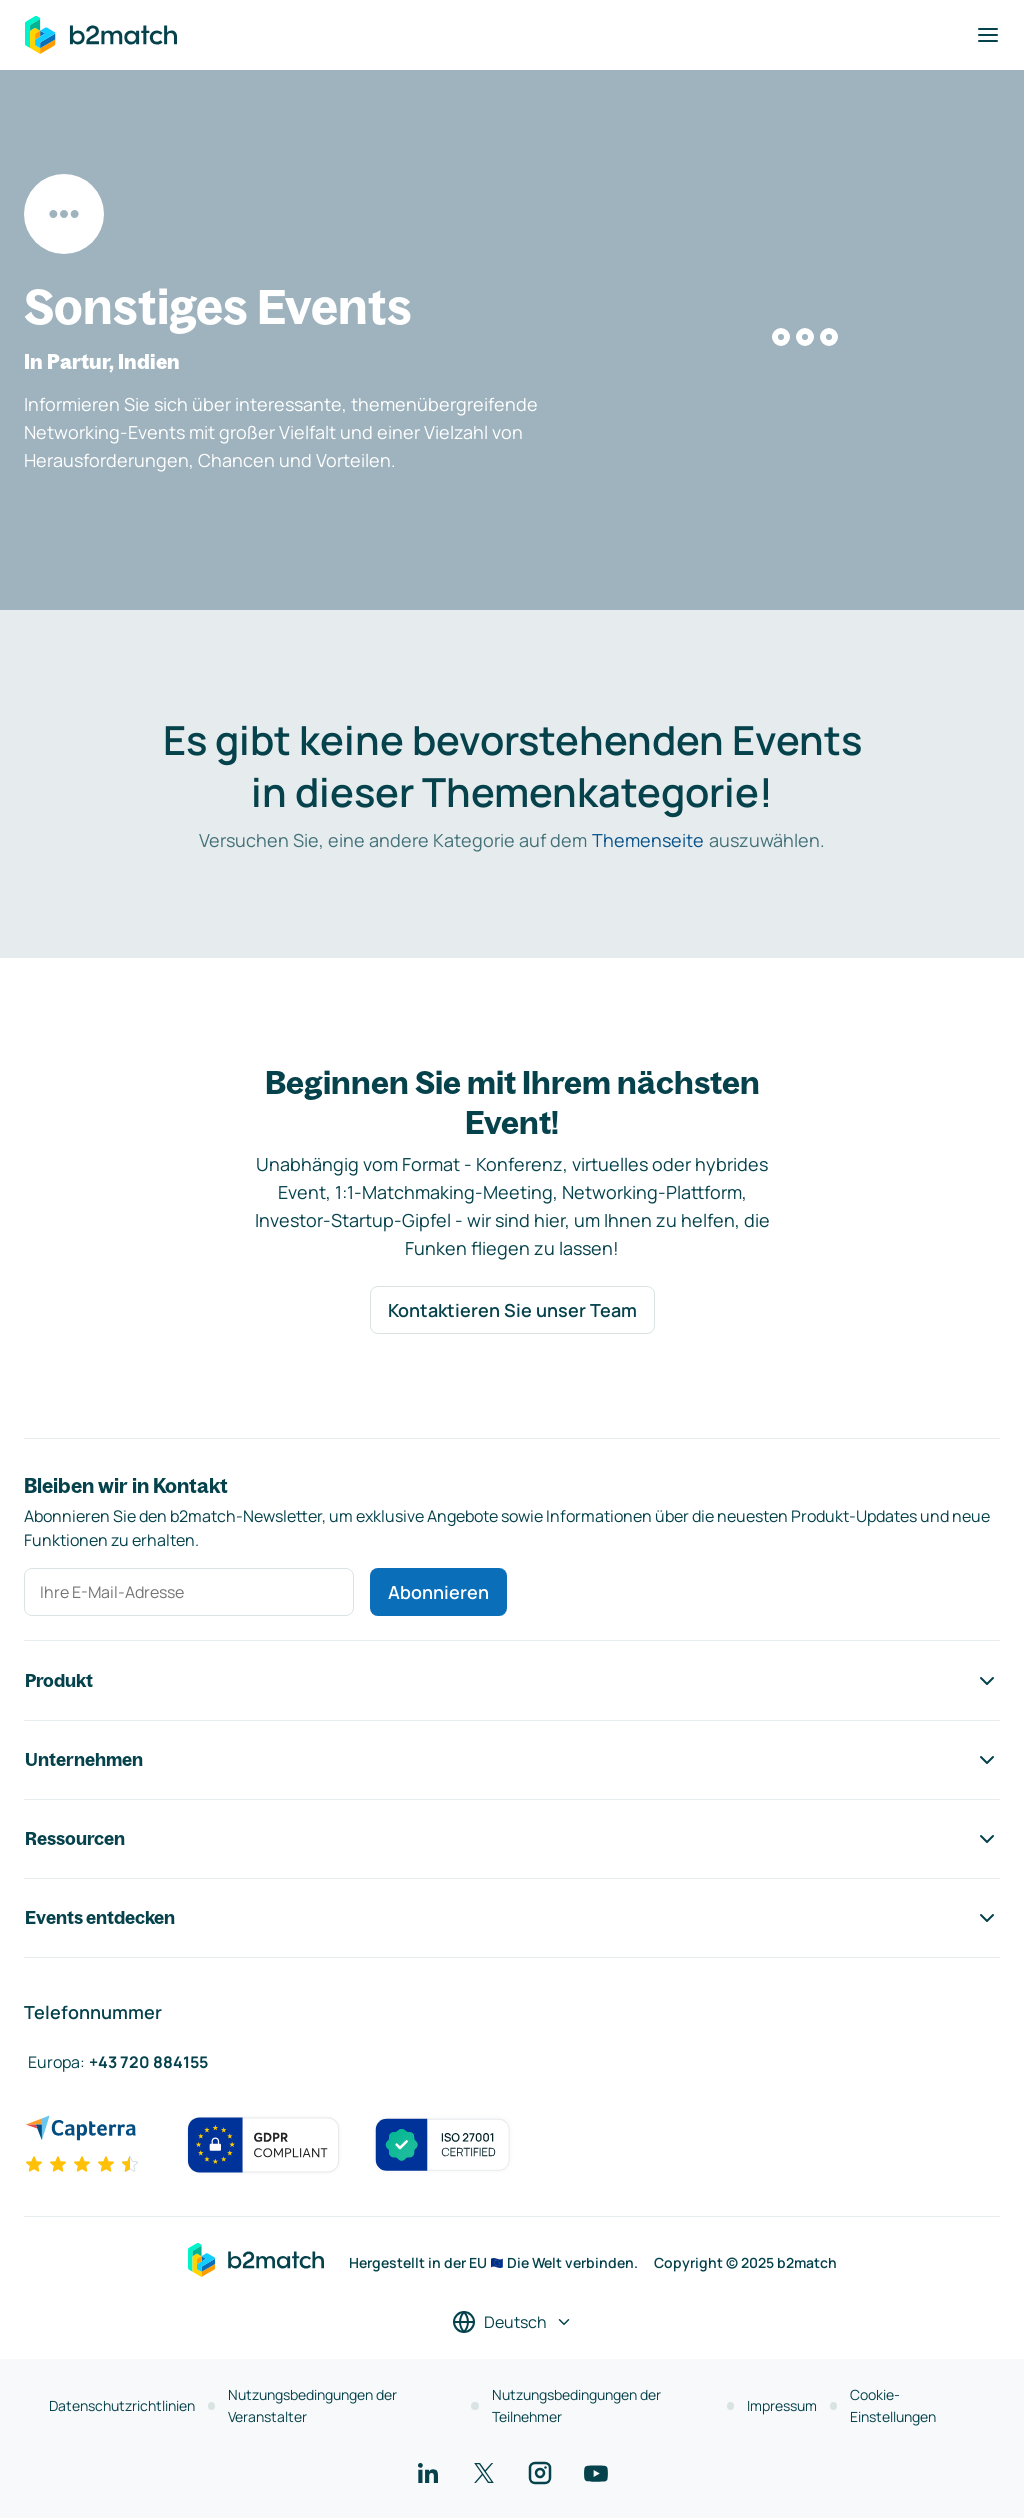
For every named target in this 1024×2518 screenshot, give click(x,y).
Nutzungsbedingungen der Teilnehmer (576, 2405)
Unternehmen (512, 1760)
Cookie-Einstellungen (893, 2405)
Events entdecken (512, 1918)
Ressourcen (512, 1839)
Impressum (782, 2405)
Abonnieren (438, 1592)
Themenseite (648, 840)
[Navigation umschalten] (988, 35)
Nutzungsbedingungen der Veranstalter (312, 2405)
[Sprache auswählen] (512, 2322)
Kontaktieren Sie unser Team (512, 1310)
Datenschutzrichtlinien (122, 2405)
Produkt (512, 1681)
